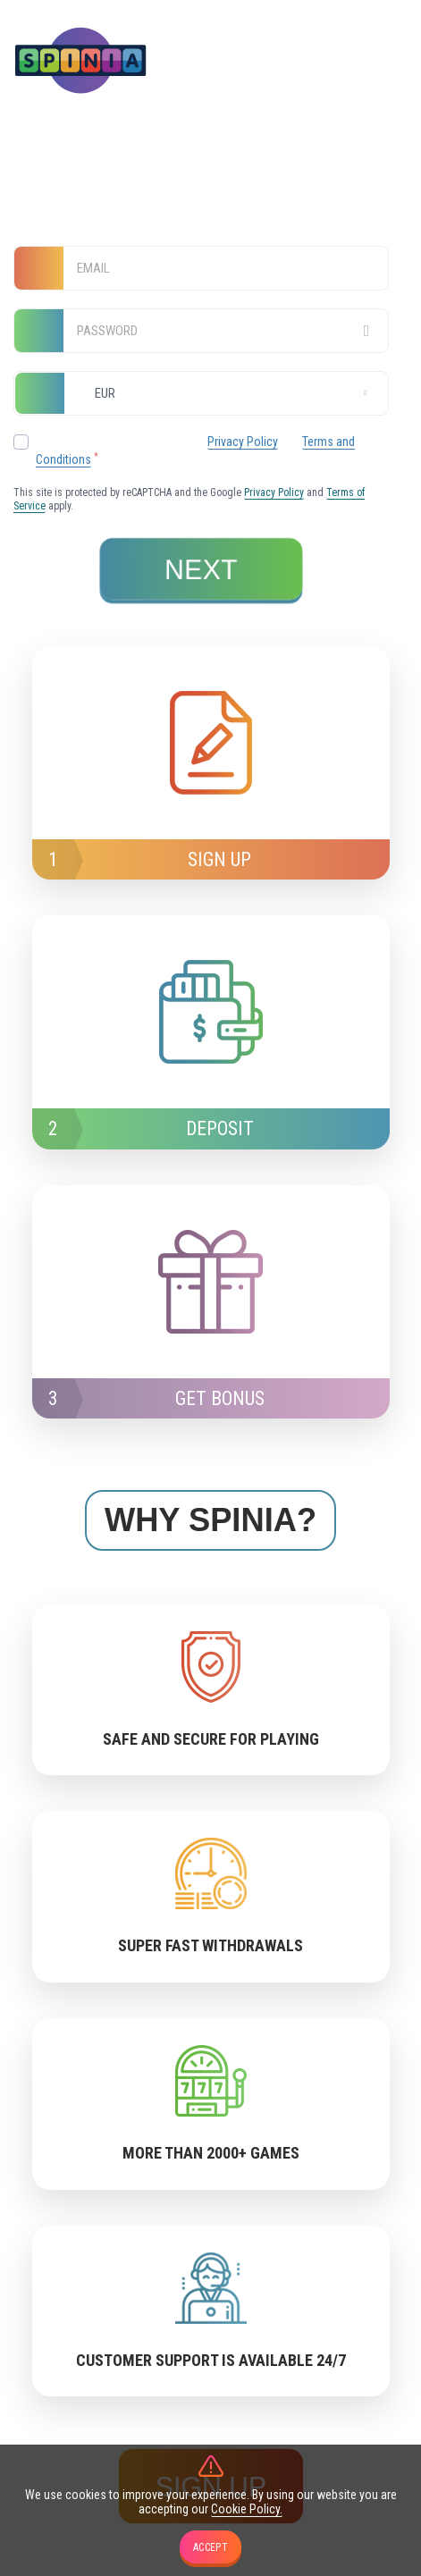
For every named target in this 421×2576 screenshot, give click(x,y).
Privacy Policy (242, 441)
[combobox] (201, 393)
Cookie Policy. (246, 2509)
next (201, 570)
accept (210, 2547)
